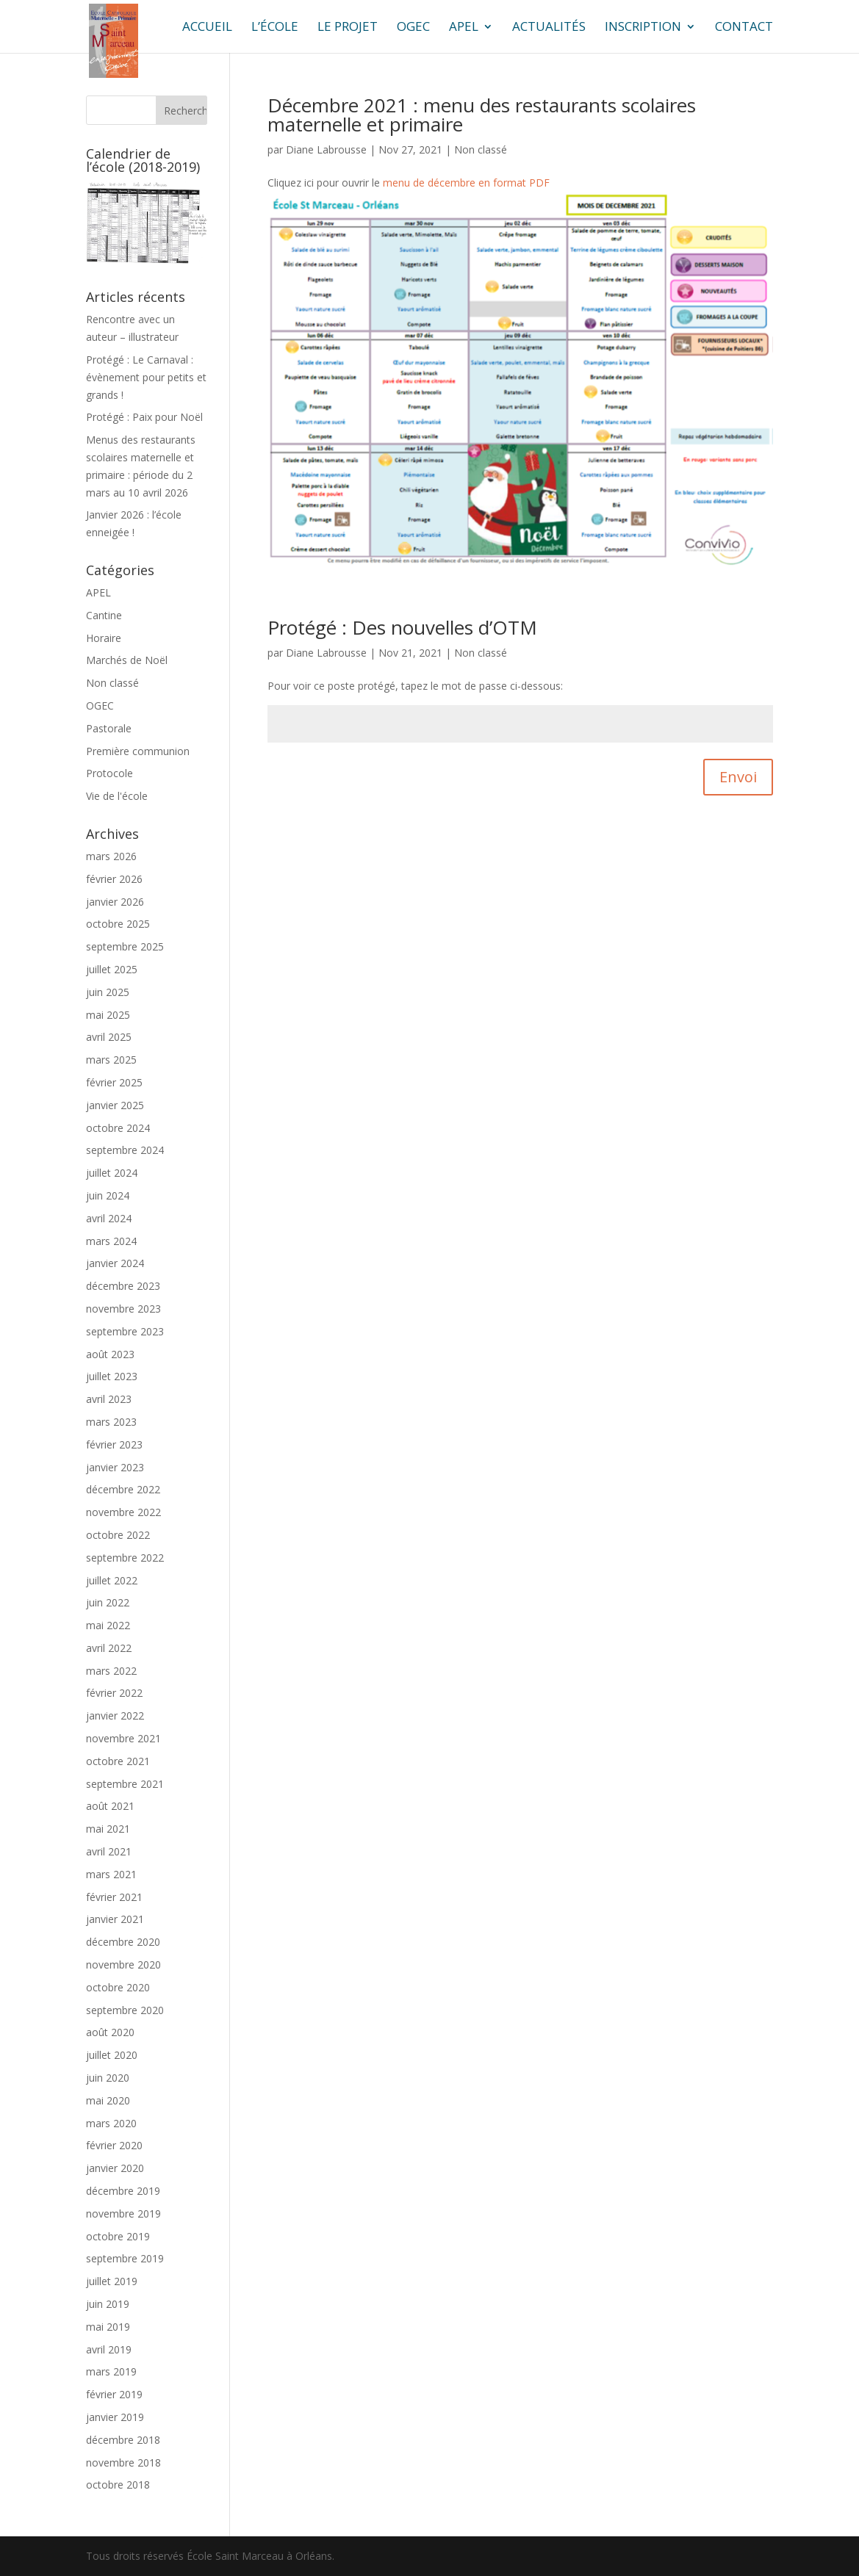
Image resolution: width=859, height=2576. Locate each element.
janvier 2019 (115, 2417)
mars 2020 (111, 2123)
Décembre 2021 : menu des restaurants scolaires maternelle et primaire (481, 114)
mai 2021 (108, 1829)
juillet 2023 (111, 1376)
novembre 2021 (123, 1738)
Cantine (104, 615)
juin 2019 (107, 2304)
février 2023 (114, 1444)
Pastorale (109, 728)
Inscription (643, 28)
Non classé (480, 149)
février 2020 (114, 2145)
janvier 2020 (115, 2168)
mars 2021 (111, 1874)
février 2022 (114, 1693)
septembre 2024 (125, 1150)
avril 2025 (109, 1037)
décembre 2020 (123, 1942)
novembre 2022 (123, 1512)
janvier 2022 (115, 1715)
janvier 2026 (115, 902)
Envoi (738, 777)
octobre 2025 (118, 924)
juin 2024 (107, 1195)
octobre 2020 (118, 1987)
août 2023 (110, 1354)
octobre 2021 (118, 1761)
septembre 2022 (125, 1558)
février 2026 (114, 879)
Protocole (109, 773)
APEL (463, 28)
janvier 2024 (115, 1263)
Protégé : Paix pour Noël (144, 417)
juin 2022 (107, 1602)
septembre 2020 (125, 2010)
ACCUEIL (207, 28)
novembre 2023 (123, 1309)
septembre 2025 (125, 946)
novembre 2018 (123, 2462)
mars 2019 (111, 2371)
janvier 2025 (115, 1105)
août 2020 (110, 2032)
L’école (274, 28)
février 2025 (114, 1082)
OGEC (413, 28)
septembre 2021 (125, 1784)
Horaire (103, 638)
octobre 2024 (118, 1128)
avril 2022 (109, 1648)
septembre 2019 (125, 2258)
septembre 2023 (125, 1331)
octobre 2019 (118, 2236)
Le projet (347, 28)
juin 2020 (107, 2078)
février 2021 (114, 1897)
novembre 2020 (123, 1964)
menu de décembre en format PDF (466, 183)
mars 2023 (111, 1422)
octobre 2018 (118, 2485)
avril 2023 (109, 1399)
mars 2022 (111, 1671)
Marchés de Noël (127, 660)
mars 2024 (111, 1241)
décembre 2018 (123, 2440)
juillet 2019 (111, 2281)
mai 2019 (108, 2327)
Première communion (138, 751)
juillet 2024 (111, 1173)
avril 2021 (109, 1851)
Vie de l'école (117, 796)
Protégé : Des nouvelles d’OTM (402, 627)
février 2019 (114, 2394)
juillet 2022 (111, 1580)
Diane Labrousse (326, 149)
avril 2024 (109, 1218)
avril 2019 (109, 2349)
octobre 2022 (118, 1535)
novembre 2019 (123, 2213)
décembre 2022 (123, 1489)
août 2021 (110, 1806)
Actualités (549, 28)
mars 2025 (111, 1060)
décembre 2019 (123, 2191)
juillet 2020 (111, 2055)
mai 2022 (108, 1625)
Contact (744, 28)
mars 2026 (111, 856)
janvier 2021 (115, 1919)
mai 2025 (108, 1015)
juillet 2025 (111, 969)
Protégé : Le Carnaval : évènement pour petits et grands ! (146, 377)
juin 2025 (107, 992)
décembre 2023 (123, 1286)
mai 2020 (108, 2100)
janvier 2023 (115, 1467)
